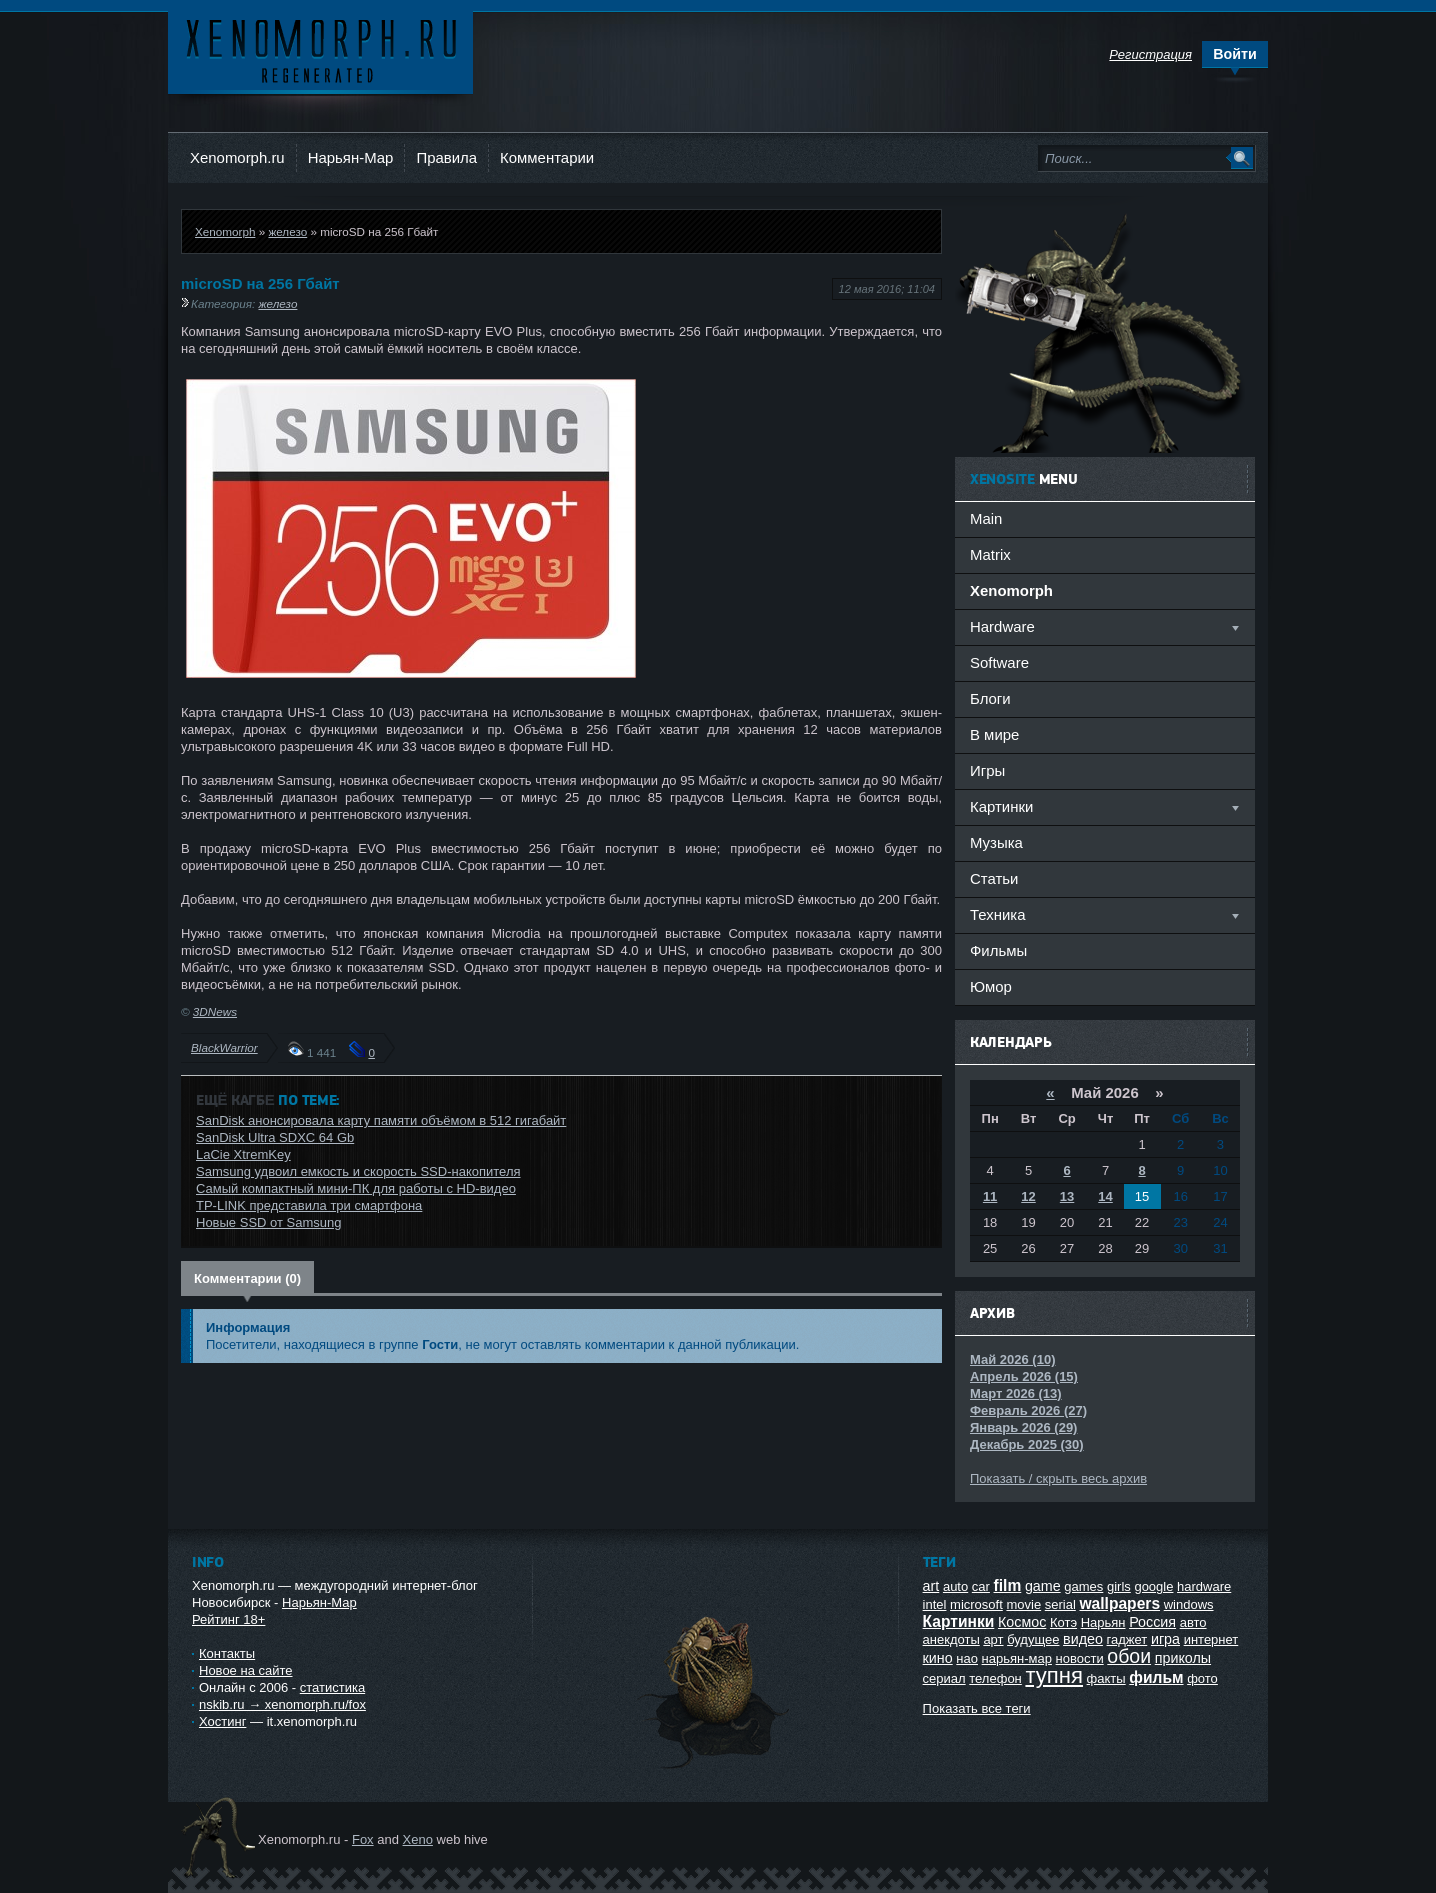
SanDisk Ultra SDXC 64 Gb (275, 1137)
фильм (1156, 1677)
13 (1067, 1196)
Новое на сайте (246, 1670)
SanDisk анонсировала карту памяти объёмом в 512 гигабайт (381, 1120)
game (1043, 1586)
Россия (1152, 1622)
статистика (332, 1687)
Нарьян (1103, 1622)
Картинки (959, 1621)
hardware (1204, 1586)
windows (1189, 1604)
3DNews (215, 1011)
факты (1106, 1678)
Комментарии (547, 157)
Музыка (996, 842)
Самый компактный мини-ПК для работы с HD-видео (356, 1188)
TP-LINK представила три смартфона (309, 1205)
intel (935, 1604)
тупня (1054, 1675)
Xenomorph (225, 231)
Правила (446, 157)
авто (1193, 1622)
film (1008, 1585)
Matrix (990, 554)
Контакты (227, 1653)
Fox (363, 1839)
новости (1080, 1658)
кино (938, 1658)
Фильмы (998, 950)
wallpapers (1119, 1603)
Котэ (1063, 1622)
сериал (944, 1678)
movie (1023, 1604)
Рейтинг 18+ (228, 1619)
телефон (995, 1678)
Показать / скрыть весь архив (1058, 1478)
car (981, 1586)
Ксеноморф (320, 49)
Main (986, 518)
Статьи (994, 878)
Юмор (991, 986)
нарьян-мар (1017, 1658)
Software (999, 662)
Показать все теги (977, 1708)
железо (287, 231)
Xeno (418, 1839)
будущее (1033, 1639)
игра (1165, 1639)
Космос (1022, 1622)
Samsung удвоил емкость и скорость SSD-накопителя (358, 1171)
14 (1105, 1196)
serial (1060, 1604)
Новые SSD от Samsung (268, 1222)
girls (1119, 1586)
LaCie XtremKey (243, 1154)
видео (1083, 1639)
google (1153, 1586)
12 (1028, 1196)
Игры (987, 770)
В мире (994, 734)
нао (967, 1658)
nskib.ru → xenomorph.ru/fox (282, 1704)
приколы (1183, 1658)
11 (990, 1196)
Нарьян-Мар (351, 157)
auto (955, 1586)
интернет (1211, 1639)
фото (1202, 1678)
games (1083, 1586)
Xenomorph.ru (237, 157)
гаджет (1127, 1639)
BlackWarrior (224, 1047)
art (931, 1586)
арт (993, 1639)
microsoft (976, 1604)
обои (1129, 1656)
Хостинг (222, 1721)
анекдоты (951, 1639)
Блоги (990, 698)
